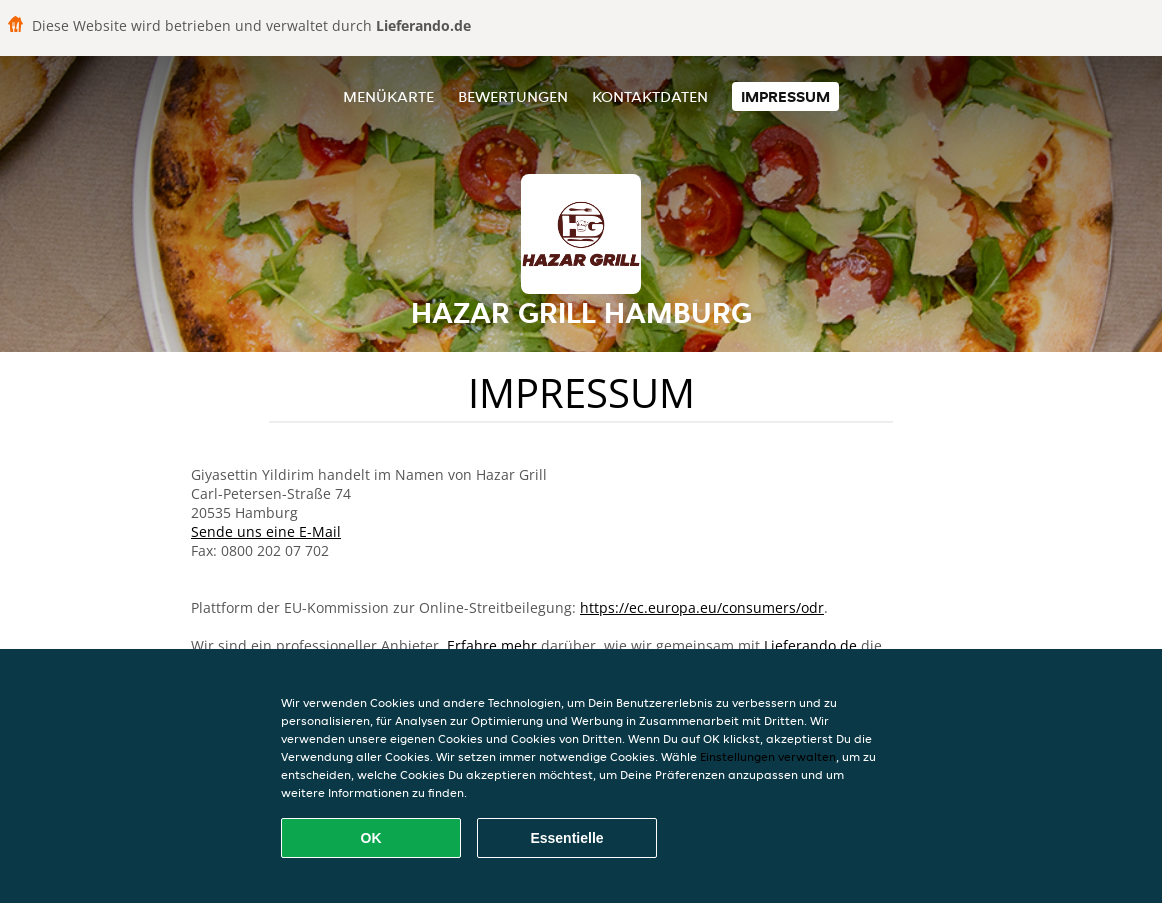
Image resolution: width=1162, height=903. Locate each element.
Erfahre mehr (492, 645)
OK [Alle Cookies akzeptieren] (371, 838)
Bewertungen (513, 96)
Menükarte (388, 96)
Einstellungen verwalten (768, 756)
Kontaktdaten (650, 96)
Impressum (785, 96)
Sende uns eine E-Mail (266, 531)
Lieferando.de (810, 645)
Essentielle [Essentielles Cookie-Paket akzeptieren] (566, 838)
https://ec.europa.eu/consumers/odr (702, 607)
